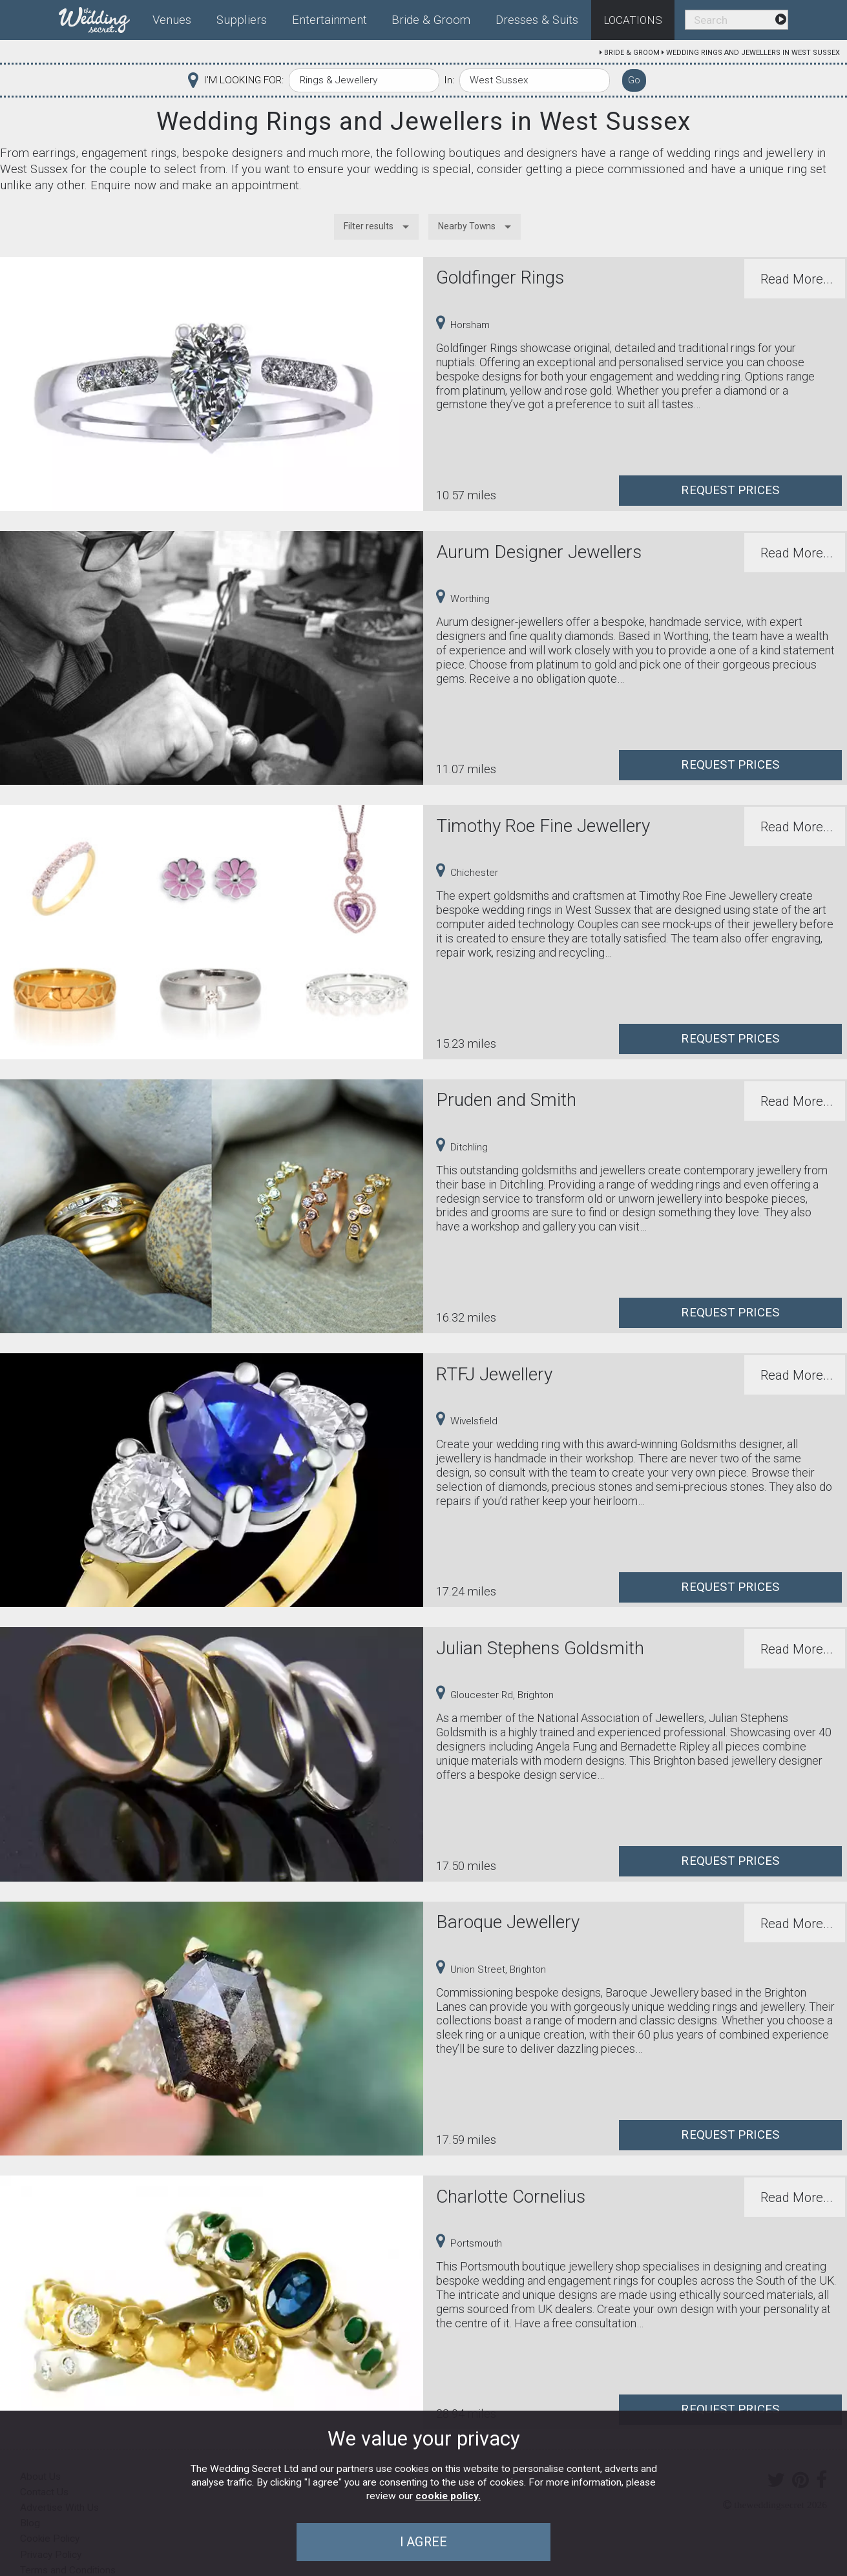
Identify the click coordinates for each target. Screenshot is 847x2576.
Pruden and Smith (506, 1099)
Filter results (368, 226)
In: (449, 80)
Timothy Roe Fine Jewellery (543, 825)
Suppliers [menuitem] (241, 20)
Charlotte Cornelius (510, 2196)
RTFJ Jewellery (494, 1374)
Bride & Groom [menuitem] (431, 20)
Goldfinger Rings (500, 277)
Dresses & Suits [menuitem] (537, 20)
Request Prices (730, 490)
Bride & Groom (632, 52)
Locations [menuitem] (632, 20)
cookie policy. (448, 2496)
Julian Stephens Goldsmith (540, 1648)
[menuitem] (99, 17)
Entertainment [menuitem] (329, 20)
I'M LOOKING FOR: (244, 80)
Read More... (796, 279)
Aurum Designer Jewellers (539, 552)
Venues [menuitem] (171, 20)
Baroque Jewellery (508, 1922)
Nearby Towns (467, 226)
